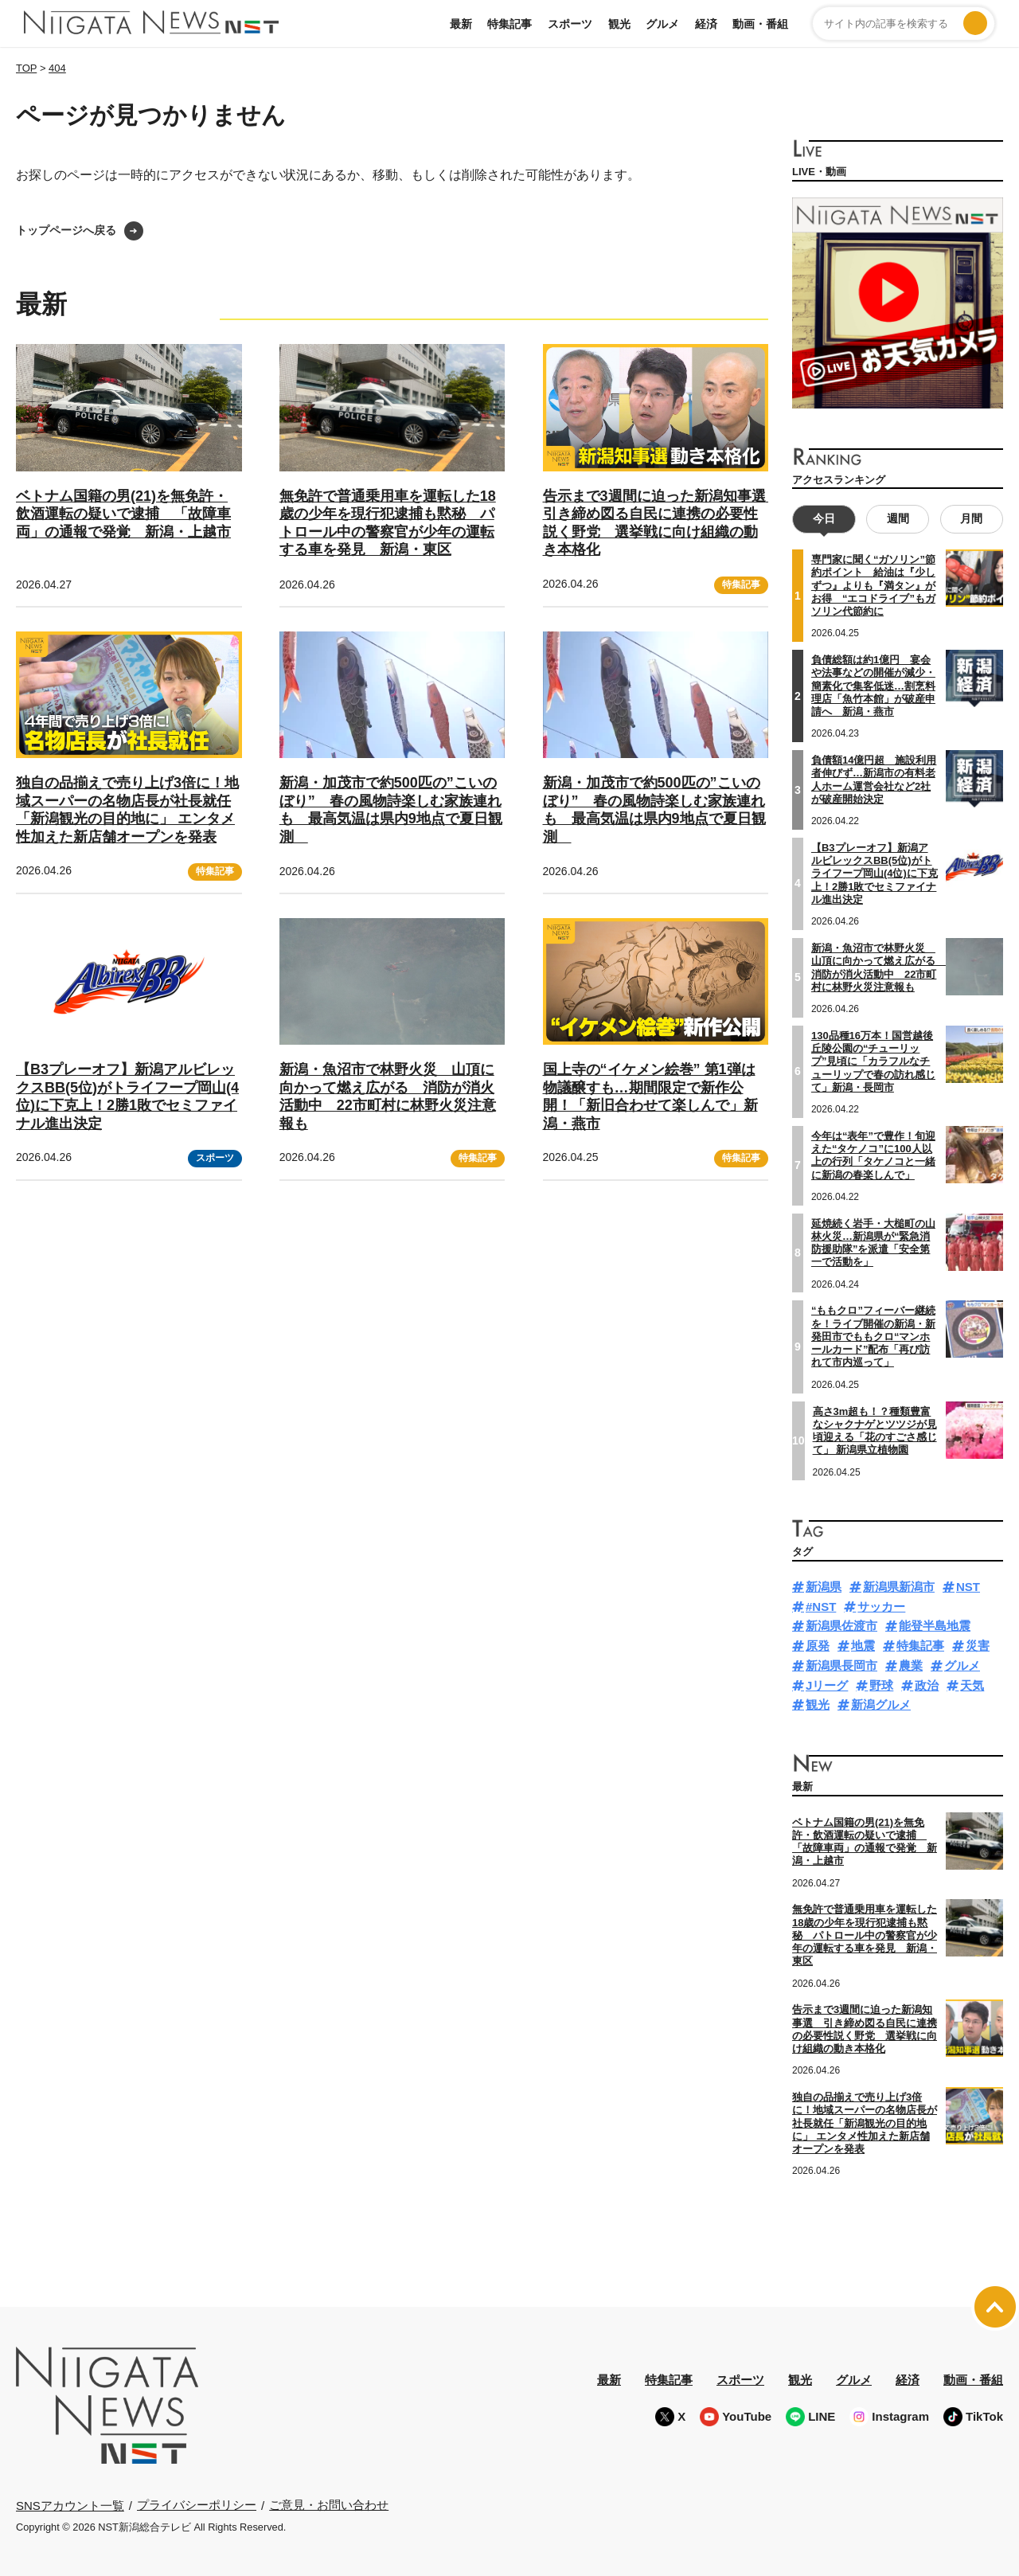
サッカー (881, 1605)
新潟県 (823, 1586)
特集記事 (509, 24)
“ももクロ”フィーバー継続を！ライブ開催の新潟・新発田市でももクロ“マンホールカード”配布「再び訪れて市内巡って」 (873, 1336)
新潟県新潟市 (899, 1586)
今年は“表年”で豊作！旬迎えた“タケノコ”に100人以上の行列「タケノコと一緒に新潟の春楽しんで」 (873, 1154)
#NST (821, 1605)
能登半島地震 (934, 1625)
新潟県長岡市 (841, 1664)
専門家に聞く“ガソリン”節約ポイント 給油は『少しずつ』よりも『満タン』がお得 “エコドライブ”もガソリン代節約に (873, 585)
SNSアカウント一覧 (70, 2505)
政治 (927, 1684)
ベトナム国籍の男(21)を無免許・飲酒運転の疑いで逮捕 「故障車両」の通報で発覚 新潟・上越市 (123, 514)
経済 (706, 24)
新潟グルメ (881, 1704)
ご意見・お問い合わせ (328, 2505)
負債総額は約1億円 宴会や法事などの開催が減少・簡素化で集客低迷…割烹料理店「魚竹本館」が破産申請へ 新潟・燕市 (873, 685)
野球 (881, 1684)
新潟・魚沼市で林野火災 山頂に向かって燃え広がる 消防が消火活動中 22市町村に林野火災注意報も (387, 1096)
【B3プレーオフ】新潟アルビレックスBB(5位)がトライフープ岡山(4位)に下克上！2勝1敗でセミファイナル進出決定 (127, 1096)
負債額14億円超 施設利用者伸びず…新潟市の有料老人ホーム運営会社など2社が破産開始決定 (873, 779)
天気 (972, 1684)
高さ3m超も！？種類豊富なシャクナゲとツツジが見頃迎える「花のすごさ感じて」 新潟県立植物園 (875, 1430)
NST (968, 1586)
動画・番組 (760, 24)
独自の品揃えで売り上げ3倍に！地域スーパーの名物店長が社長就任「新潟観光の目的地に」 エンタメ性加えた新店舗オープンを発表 (864, 2123)
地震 (863, 1645)
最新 (461, 24)
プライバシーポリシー (196, 2505)
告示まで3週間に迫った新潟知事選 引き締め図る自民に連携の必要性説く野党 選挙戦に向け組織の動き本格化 (864, 2028)
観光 (619, 24)
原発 (818, 1645)
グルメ (662, 24)
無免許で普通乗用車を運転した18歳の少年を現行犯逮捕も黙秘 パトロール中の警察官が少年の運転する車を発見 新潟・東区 (864, 1935)
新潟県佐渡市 (841, 1625)
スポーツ (570, 24)
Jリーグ (827, 1684)
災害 (978, 1645)
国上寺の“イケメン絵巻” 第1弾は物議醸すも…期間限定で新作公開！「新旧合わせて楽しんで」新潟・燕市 (650, 1096)
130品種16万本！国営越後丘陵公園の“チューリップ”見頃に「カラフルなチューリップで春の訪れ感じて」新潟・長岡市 (873, 1061)
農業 (911, 1664)
